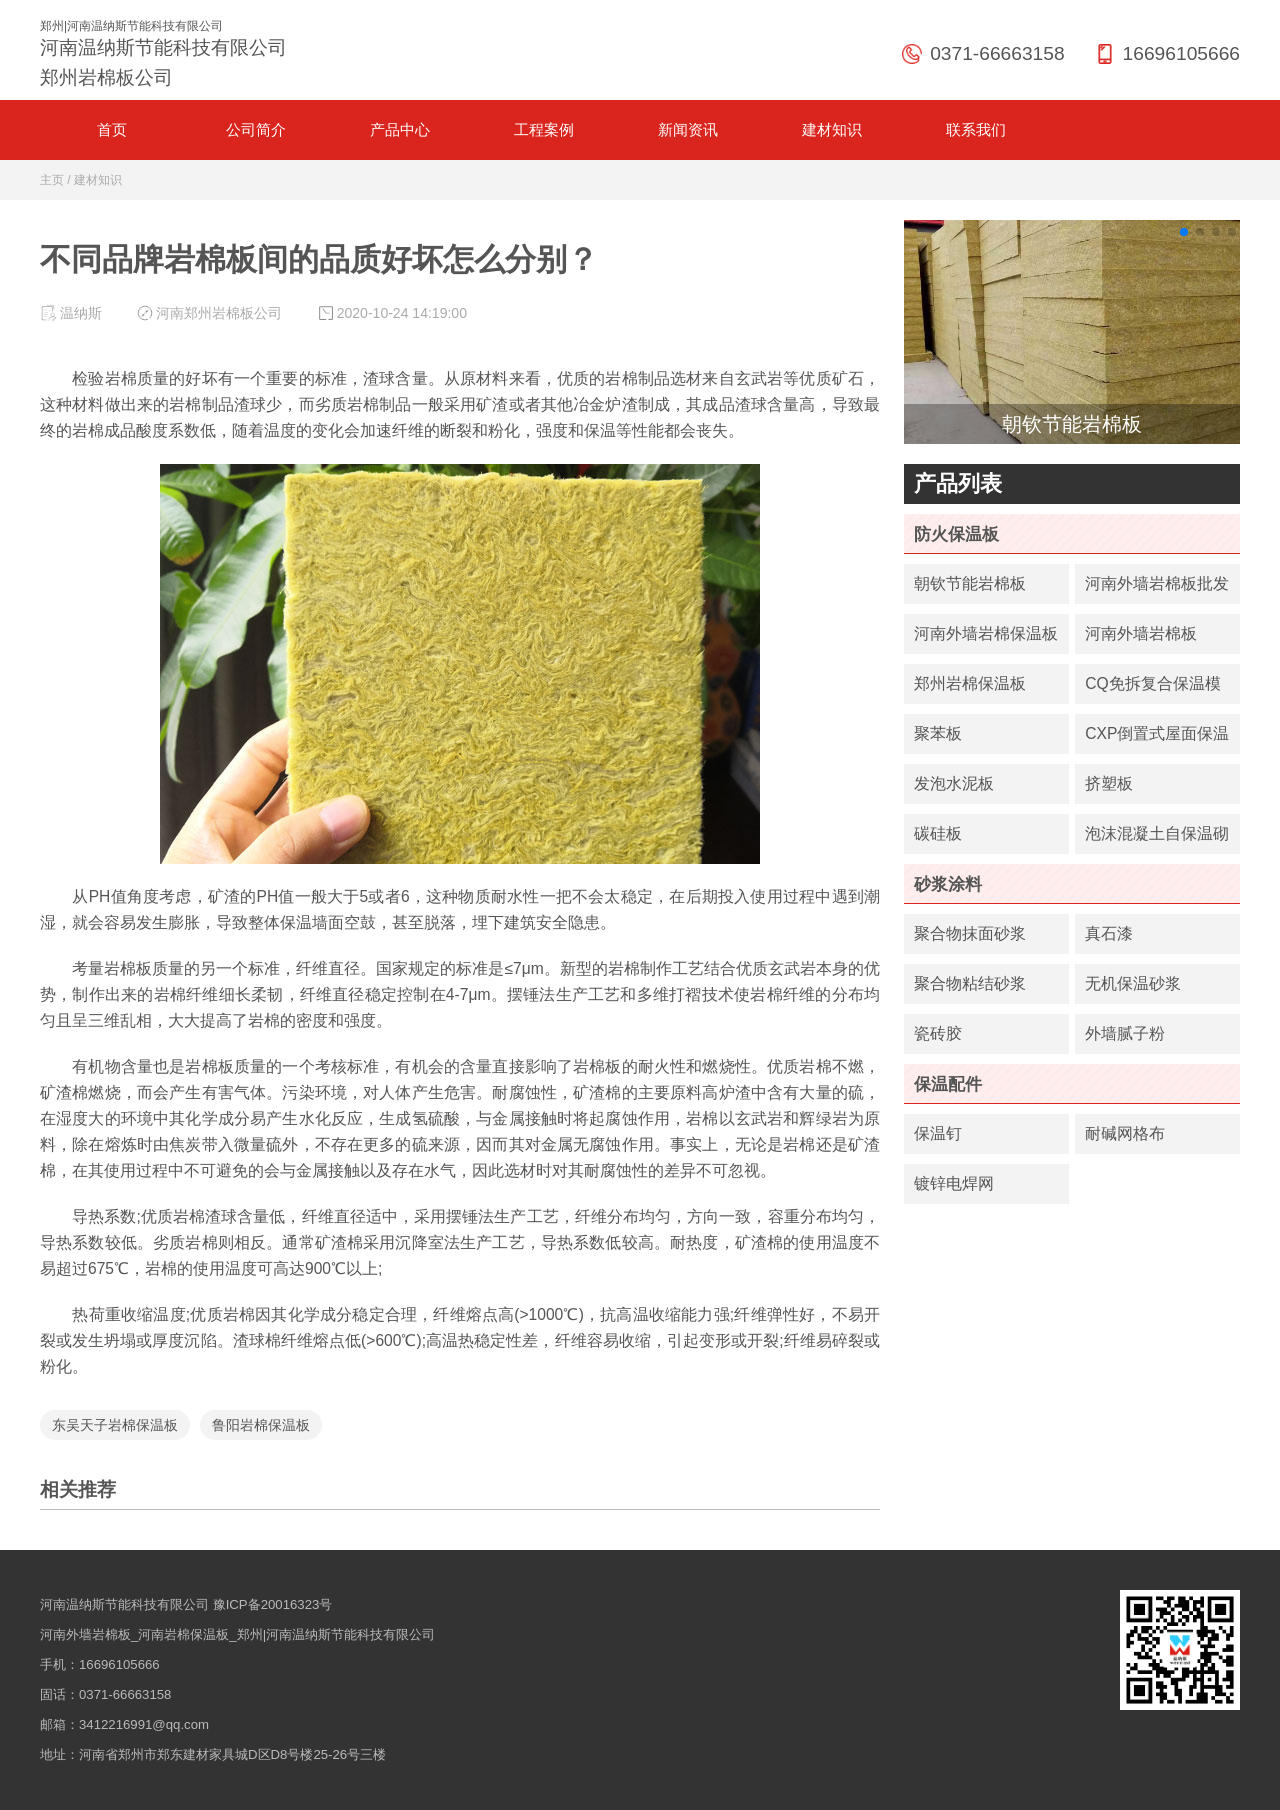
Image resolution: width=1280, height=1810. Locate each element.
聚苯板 (938, 733)
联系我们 (976, 129)
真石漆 (1109, 933)
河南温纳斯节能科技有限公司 (124, 1604)
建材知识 (832, 129)
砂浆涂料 (948, 884)
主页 (52, 180)
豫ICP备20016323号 (273, 1604)
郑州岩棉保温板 (970, 683)
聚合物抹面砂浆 (970, 933)
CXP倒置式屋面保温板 (1157, 739)
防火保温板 (956, 534)
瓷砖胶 (938, 1033)
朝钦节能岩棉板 (970, 583)
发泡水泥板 (954, 783)
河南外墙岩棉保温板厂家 (986, 639)
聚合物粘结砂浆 (970, 983)
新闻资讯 (688, 129)
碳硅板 (938, 833)
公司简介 (256, 129)
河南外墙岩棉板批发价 (1157, 589)
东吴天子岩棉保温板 (115, 1425)
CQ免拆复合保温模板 (1152, 689)
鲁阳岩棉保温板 (261, 1425)
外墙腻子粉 (1125, 1033)
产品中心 (400, 129)
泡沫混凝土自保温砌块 (1157, 839)
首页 (112, 129)
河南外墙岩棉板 (1141, 633)
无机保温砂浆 (1133, 983)
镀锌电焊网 (954, 1183)
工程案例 (544, 129)
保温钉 (938, 1133)
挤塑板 (1109, 783)
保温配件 (948, 1084)
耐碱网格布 (1125, 1133)
